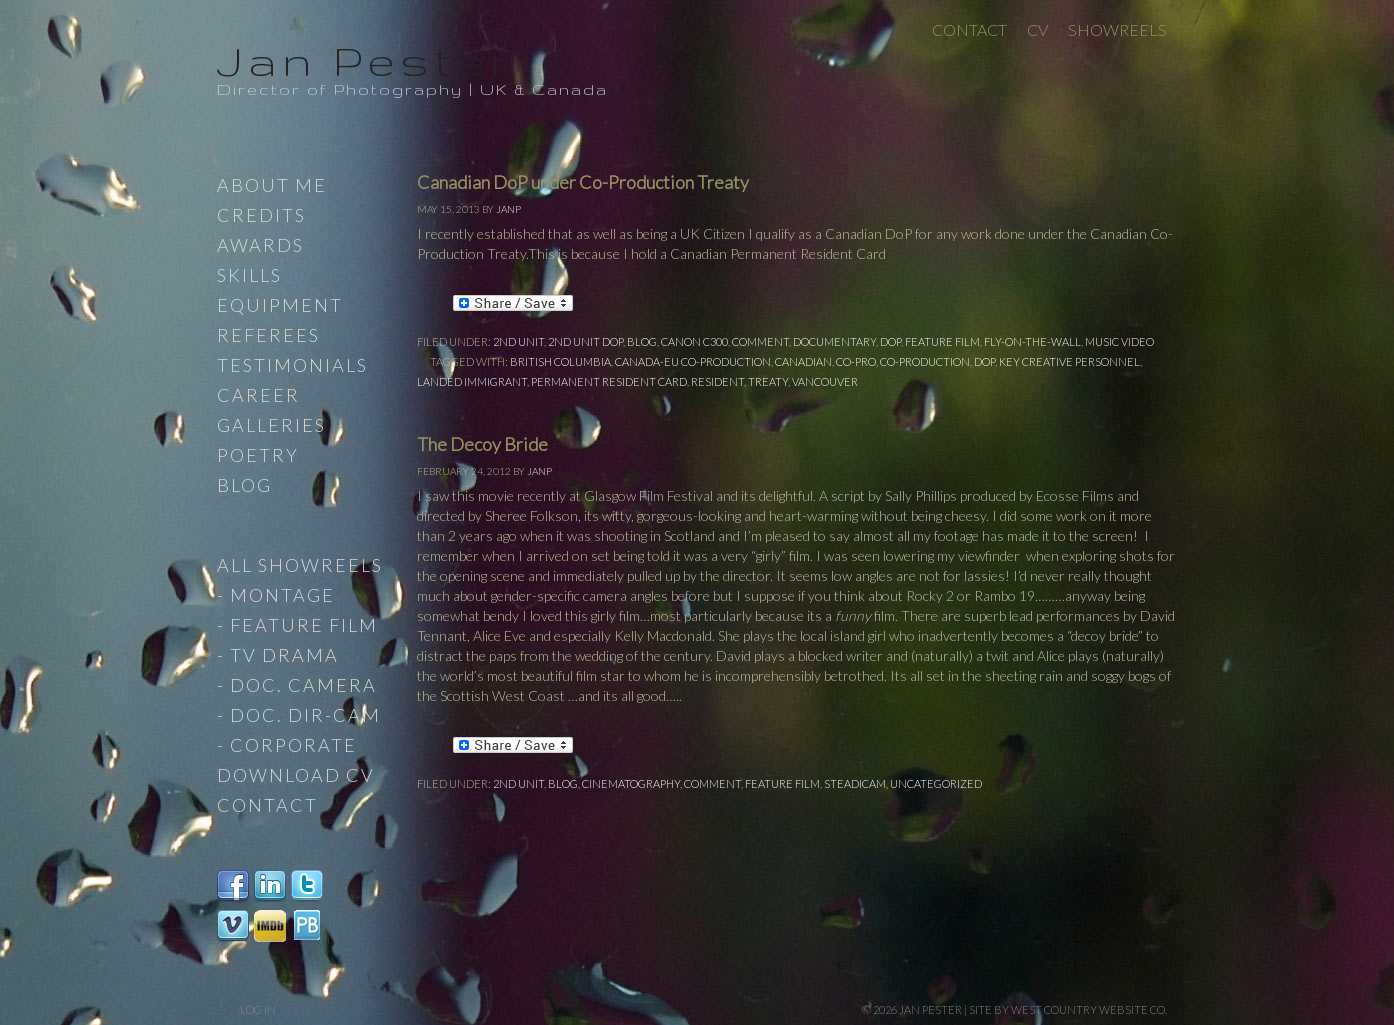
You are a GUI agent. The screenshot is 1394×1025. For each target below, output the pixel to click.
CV (1037, 29)
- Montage (276, 595)
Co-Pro (856, 361)
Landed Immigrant (472, 381)
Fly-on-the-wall (1032, 341)
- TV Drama (278, 655)
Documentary (834, 341)
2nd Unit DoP (585, 341)
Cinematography (631, 783)
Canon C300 (694, 341)
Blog (642, 341)
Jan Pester (366, 60)
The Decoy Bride (482, 444)
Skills (249, 275)
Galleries (271, 425)
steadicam (855, 783)
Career (258, 395)
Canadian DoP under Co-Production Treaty (583, 182)
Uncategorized (936, 783)
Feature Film (942, 341)
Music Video (1119, 341)
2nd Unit (518, 341)
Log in (258, 1009)
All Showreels (300, 565)
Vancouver (825, 381)
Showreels (1117, 29)
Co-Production (925, 361)
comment (760, 341)
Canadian (803, 361)
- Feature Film (297, 625)
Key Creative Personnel (1069, 361)
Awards (260, 245)
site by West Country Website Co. (1068, 1009)
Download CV (296, 775)
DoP (890, 341)
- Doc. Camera (297, 685)
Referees (268, 335)
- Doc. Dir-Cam (299, 715)
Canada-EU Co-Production (693, 361)
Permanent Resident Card (609, 381)
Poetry (258, 455)
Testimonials (292, 365)
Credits (261, 215)
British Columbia (560, 361)
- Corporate (287, 745)
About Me (272, 185)
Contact (969, 29)
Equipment (280, 305)
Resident (717, 381)
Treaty (768, 381)
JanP (508, 209)
